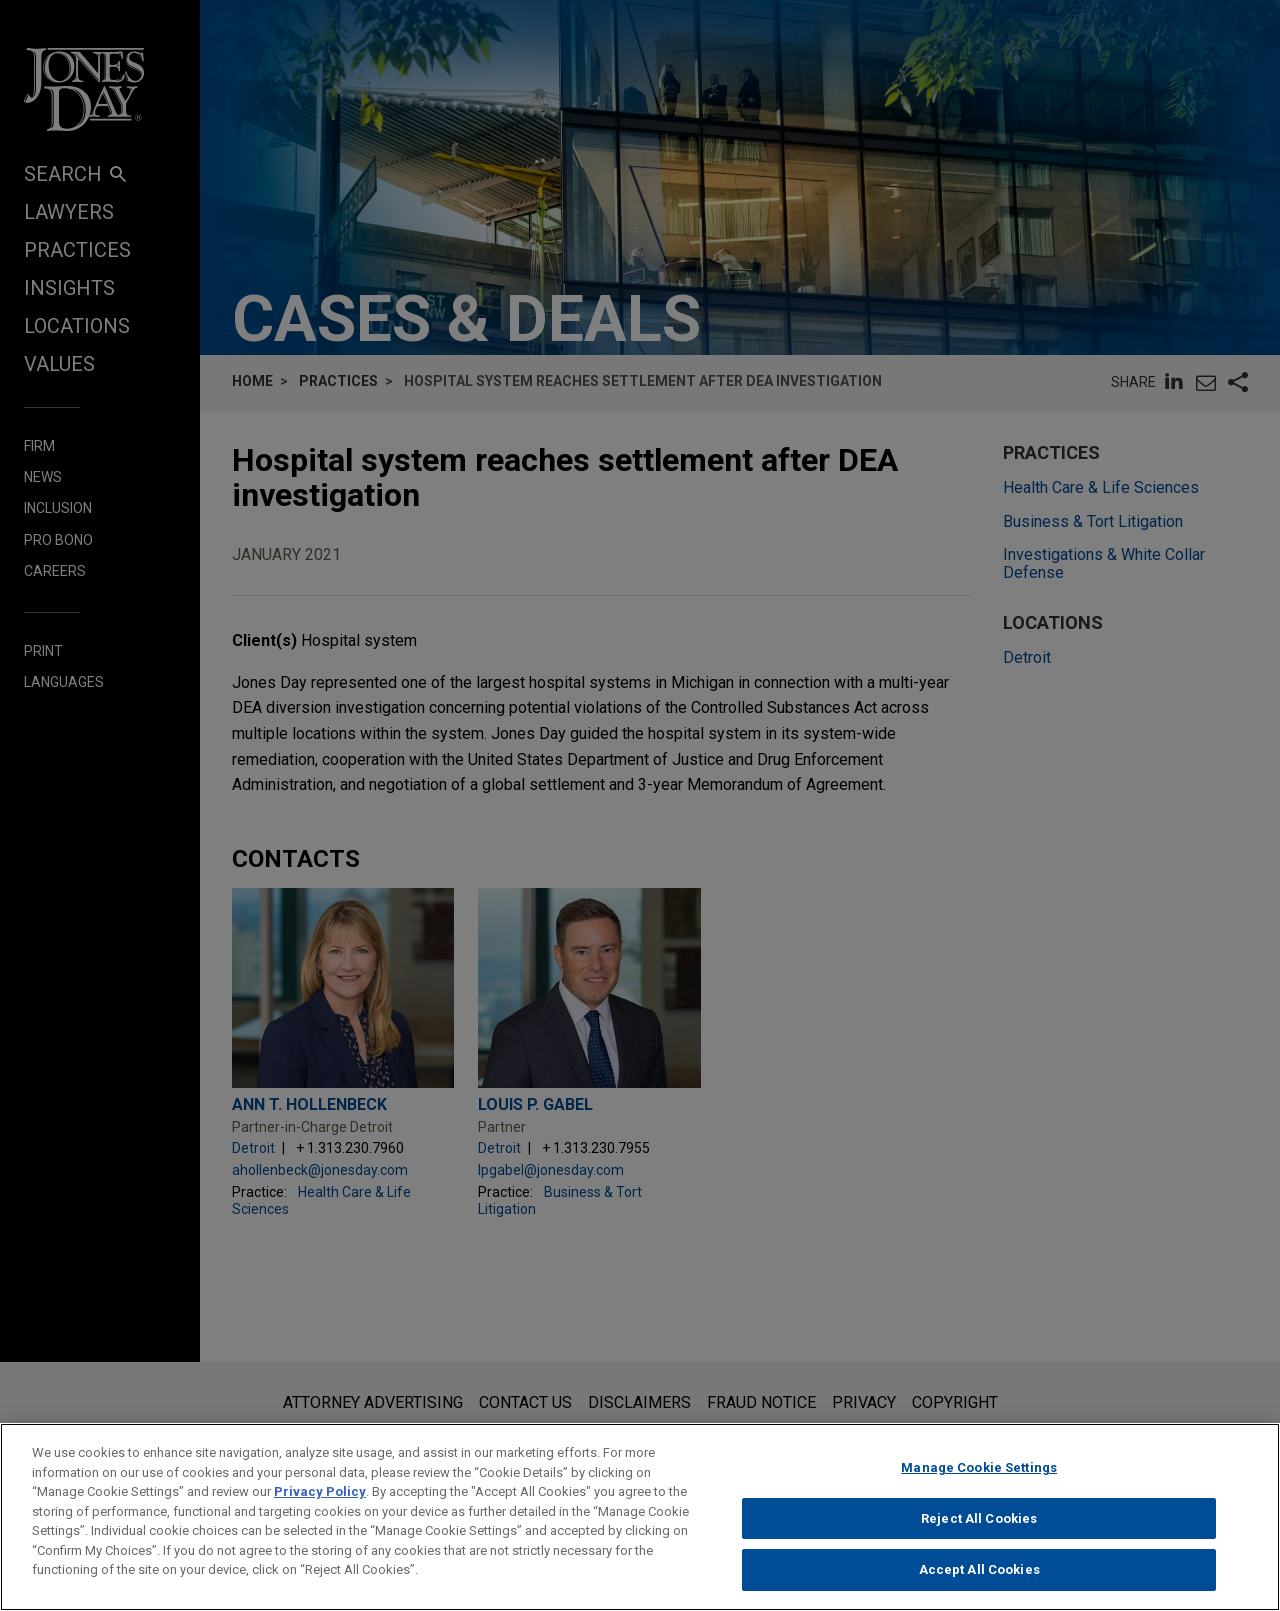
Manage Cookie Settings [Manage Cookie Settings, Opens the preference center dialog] (979, 1481)
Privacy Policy (320, 1505)
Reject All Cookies (979, 1532)
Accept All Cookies (979, 1584)
